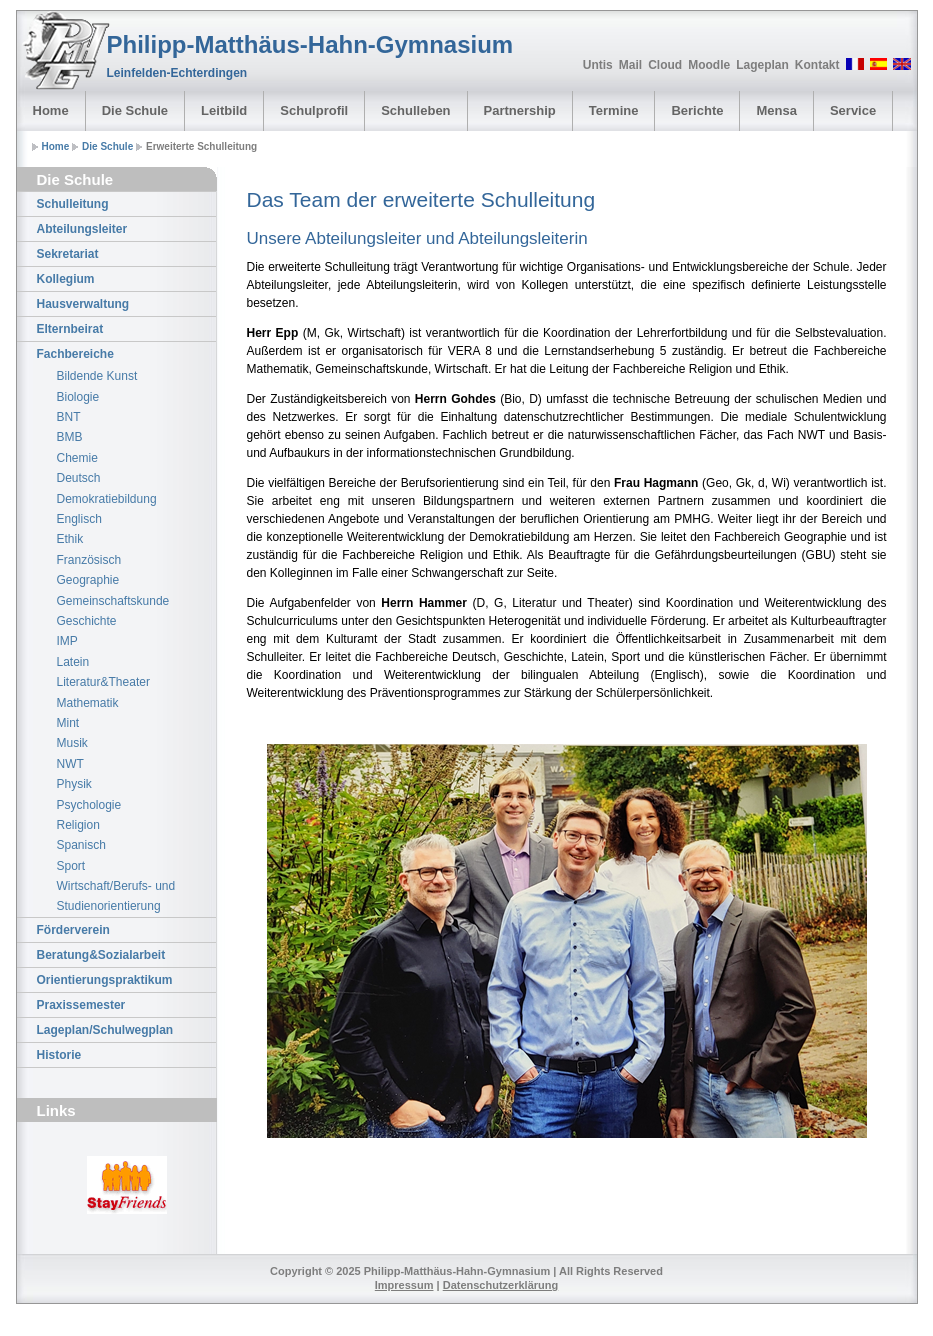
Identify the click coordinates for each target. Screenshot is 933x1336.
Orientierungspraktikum (105, 980)
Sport (71, 866)
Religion (78, 825)
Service (853, 110)
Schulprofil (314, 110)
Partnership (520, 110)
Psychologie (89, 805)
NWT (70, 764)
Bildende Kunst (97, 376)
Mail (630, 65)
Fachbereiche (75, 354)
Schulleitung (73, 204)
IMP (67, 641)
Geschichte (87, 621)
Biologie (78, 397)
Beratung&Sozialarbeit (101, 955)
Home (51, 110)
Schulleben (415, 110)
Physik (74, 784)
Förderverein (73, 930)
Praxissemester (81, 1005)
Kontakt (817, 65)
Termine (614, 110)
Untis (598, 65)
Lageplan (762, 65)
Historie (59, 1055)
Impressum (404, 1285)
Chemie (77, 458)
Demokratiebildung (107, 499)
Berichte (697, 110)
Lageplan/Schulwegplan (105, 1030)
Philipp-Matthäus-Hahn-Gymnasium (310, 44)
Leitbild (224, 110)
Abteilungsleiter (82, 229)
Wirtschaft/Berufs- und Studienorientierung (116, 896)
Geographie (88, 580)
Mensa (776, 110)
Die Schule (135, 110)
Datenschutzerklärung (501, 1285)
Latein (73, 662)
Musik (72, 743)
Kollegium (66, 279)
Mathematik (88, 703)
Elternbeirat (70, 329)
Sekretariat (68, 254)
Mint (68, 723)
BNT (69, 417)
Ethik (70, 539)
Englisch (79, 519)
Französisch (89, 560)
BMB (70, 437)
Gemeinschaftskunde (113, 601)
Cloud (665, 65)
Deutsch (79, 478)
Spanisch (81, 845)
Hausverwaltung (83, 304)
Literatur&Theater (103, 682)
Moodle (709, 65)
